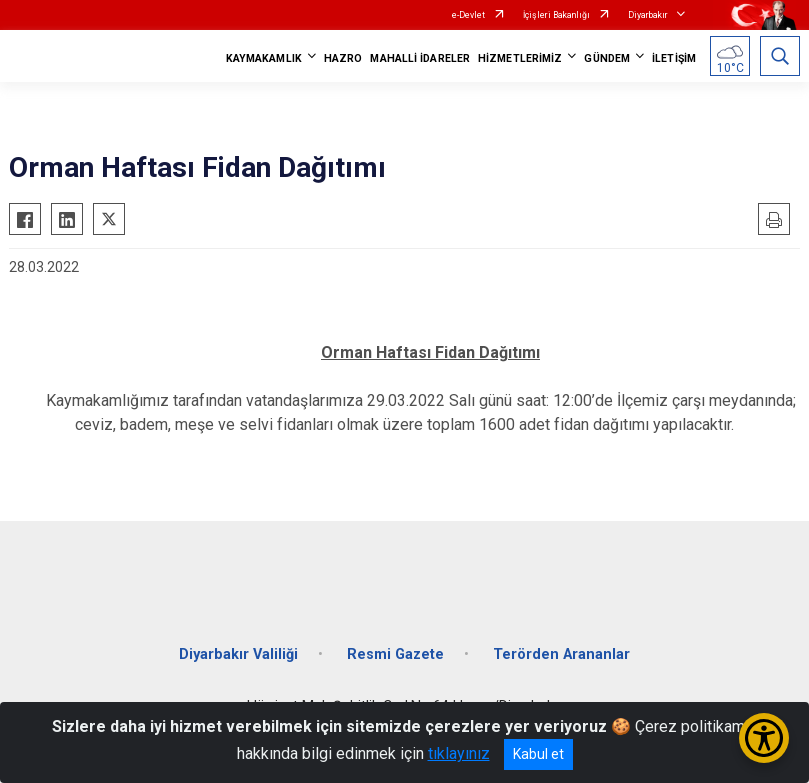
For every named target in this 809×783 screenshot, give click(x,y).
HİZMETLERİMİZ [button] (520, 58)
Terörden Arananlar (561, 654)
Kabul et (538, 754)
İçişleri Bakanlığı (556, 15)
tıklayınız (459, 753)
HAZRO (343, 58)
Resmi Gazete (395, 654)
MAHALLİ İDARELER (420, 58)
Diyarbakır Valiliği (238, 654)
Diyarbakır (648, 15)
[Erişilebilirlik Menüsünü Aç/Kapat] (764, 738)
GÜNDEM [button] (607, 58)
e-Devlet (468, 15)
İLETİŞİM (674, 58)
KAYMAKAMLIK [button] (264, 58)
